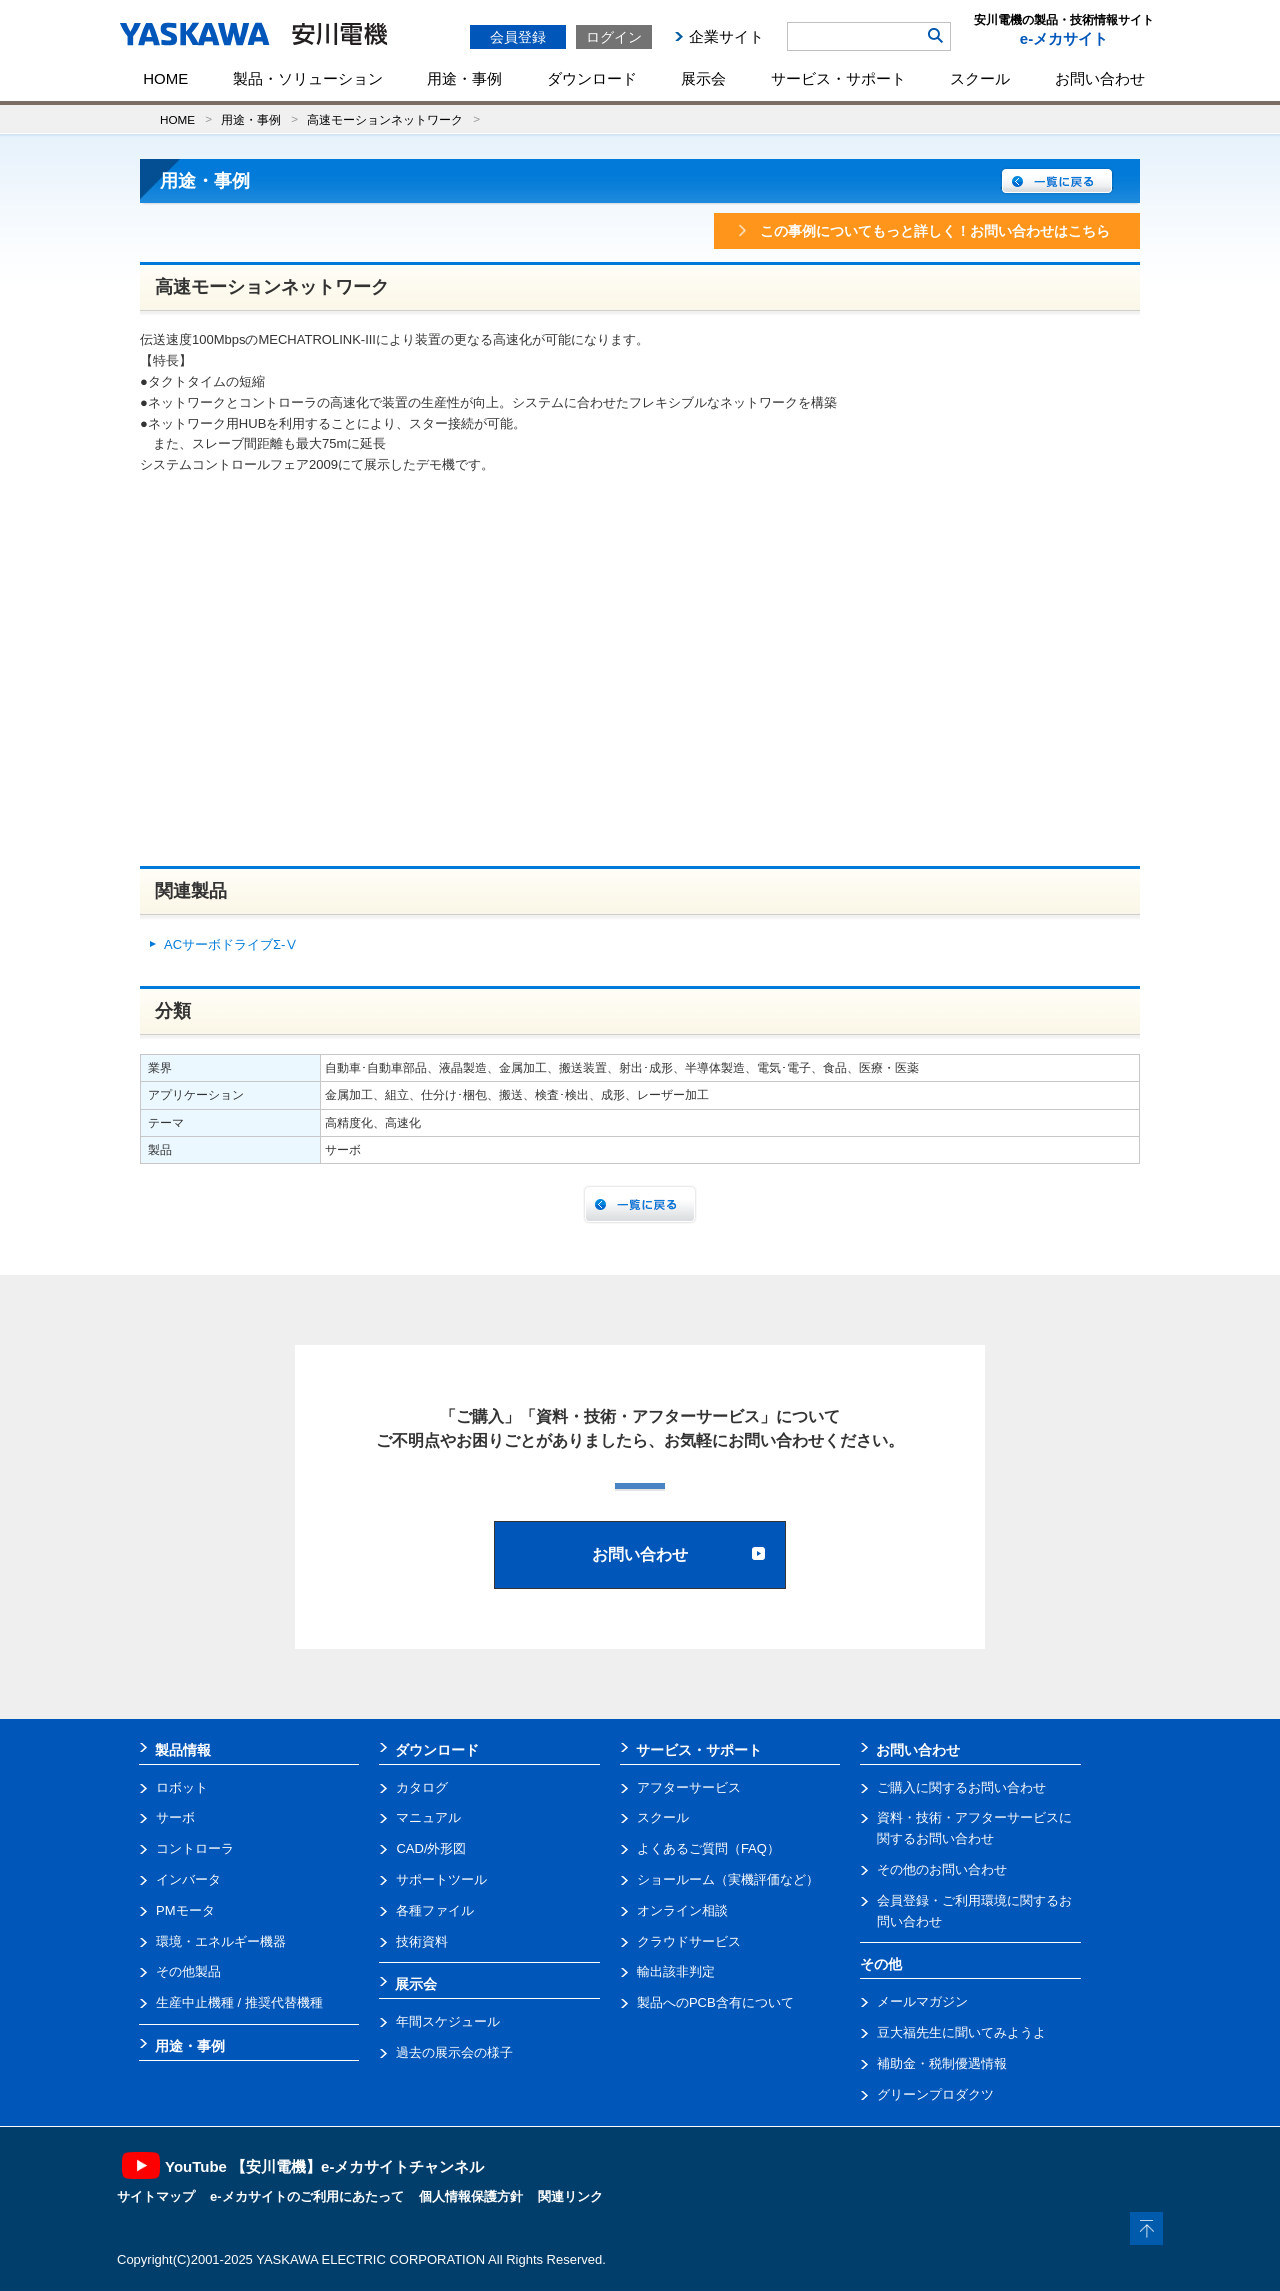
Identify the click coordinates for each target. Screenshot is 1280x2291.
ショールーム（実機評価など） (728, 1879)
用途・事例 (464, 78)
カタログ (422, 1787)
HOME (165, 78)
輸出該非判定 (676, 1971)
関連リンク (570, 2196)
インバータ (188, 1879)
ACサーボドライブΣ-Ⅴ (231, 944)
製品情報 (183, 1750)
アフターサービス (689, 1787)
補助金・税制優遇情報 (942, 2063)
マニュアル (428, 1817)
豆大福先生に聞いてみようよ (961, 2032)
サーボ (175, 1817)
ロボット (182, 1787)
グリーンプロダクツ (935, 2094)
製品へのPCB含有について (715, 2002)
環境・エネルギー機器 (221, 1941)
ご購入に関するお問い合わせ (961, 1787)
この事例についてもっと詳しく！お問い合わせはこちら (922, 231)
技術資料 (422, 1941)
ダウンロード (592, 78)
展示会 (703, 78)
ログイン (614, 37)
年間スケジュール (448, 2021)
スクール (980, 78)
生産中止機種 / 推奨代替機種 (239, 2002)
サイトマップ (156, 2196)
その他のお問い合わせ (942, 1869)
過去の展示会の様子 (454, 2052)
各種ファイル (435, 1910)
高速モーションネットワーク (385, 119)
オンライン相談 (682, 1910)
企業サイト (726, 36)
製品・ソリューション (308, 78)
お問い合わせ (1100, 78)
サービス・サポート (838, 78)
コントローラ (195, 1848)
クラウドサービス (689, 1941)
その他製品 (188, 1971)
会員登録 (518, 37)
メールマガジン (922, 2001)
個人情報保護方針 (471, 2196)
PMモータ (185, 1910)
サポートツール (441, 1879)
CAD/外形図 (431, 1848)
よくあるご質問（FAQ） (708, 1848)
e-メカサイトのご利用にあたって (307, 2196)
